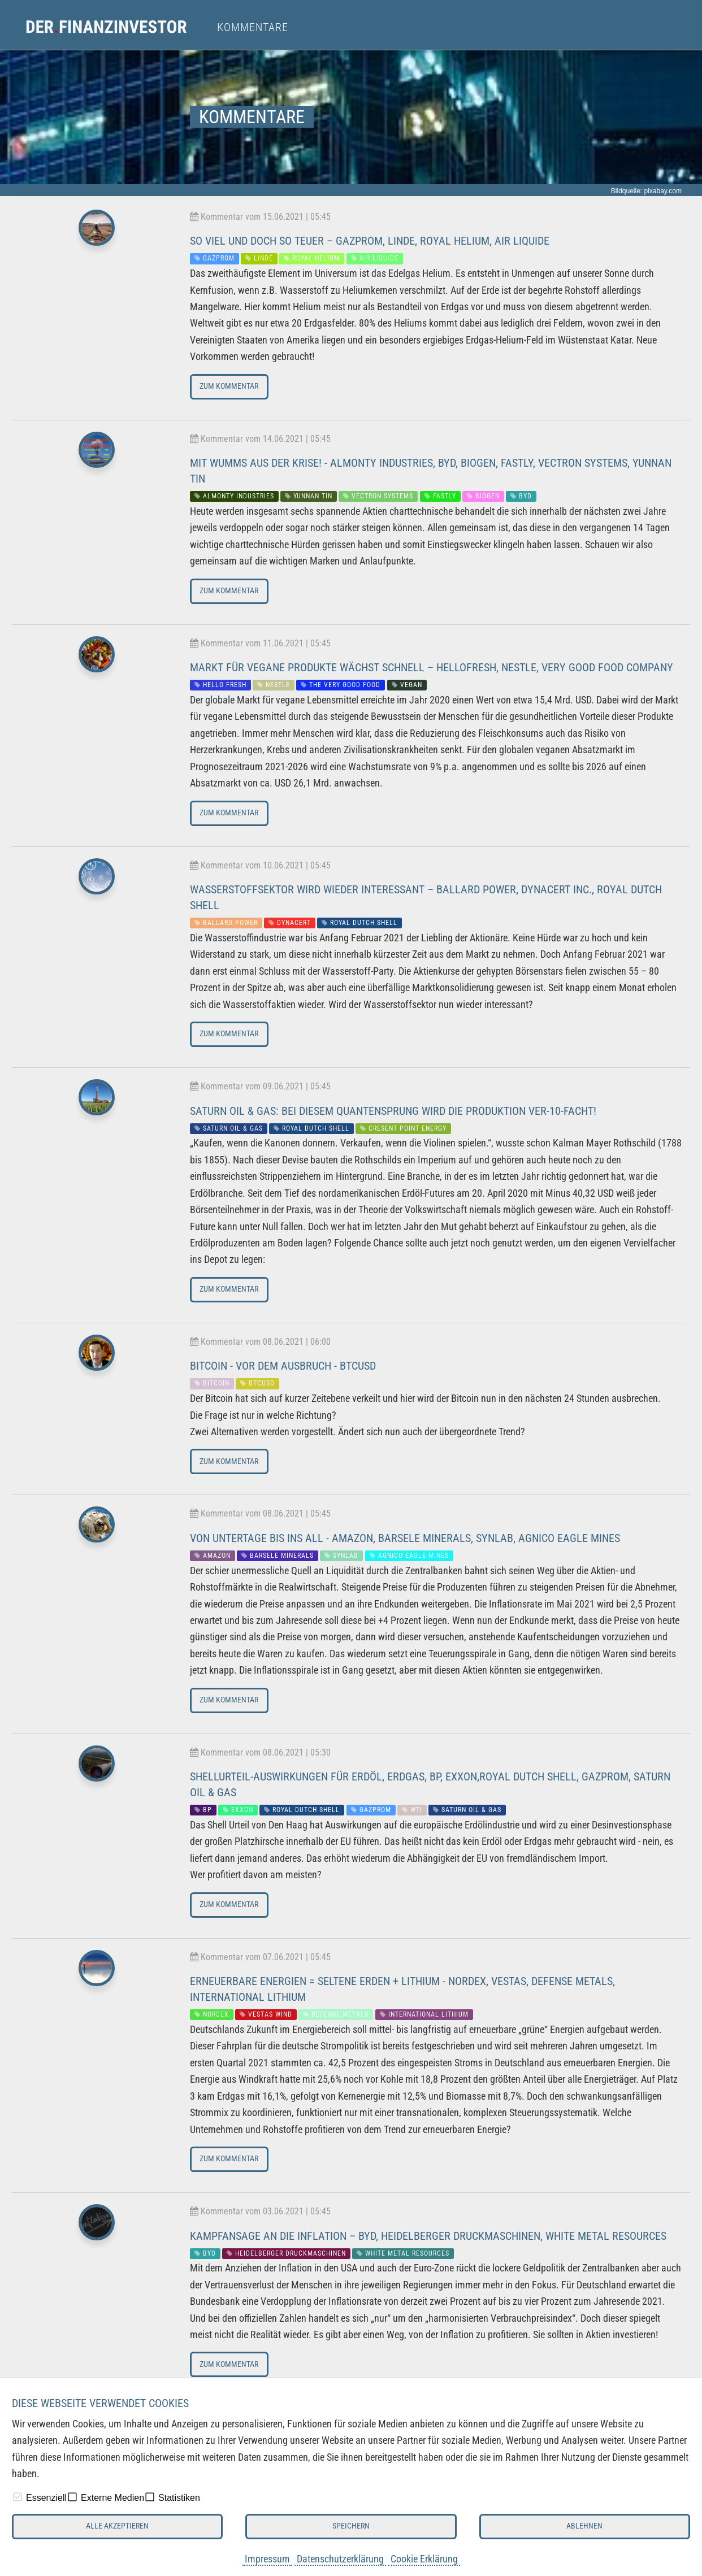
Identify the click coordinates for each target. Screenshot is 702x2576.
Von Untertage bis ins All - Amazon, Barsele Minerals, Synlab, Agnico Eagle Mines (405, 1538)
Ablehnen (584, 2526)
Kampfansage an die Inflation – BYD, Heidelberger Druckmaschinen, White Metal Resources (428, 2236)
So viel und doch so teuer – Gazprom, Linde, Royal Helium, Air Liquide (369, 240)
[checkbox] (17, 2497)
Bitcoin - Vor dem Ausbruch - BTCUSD (283, 1365)
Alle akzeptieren (117, 2526)
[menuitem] (116, 27)
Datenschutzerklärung (340, 2559)
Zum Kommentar (229, 386)
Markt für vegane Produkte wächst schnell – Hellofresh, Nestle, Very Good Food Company (431, 667)
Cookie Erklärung (424, 2559)
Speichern (351, 2526)
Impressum (267, 2559)
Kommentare (252, 27)
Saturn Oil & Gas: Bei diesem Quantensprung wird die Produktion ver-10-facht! (393, 1111)
